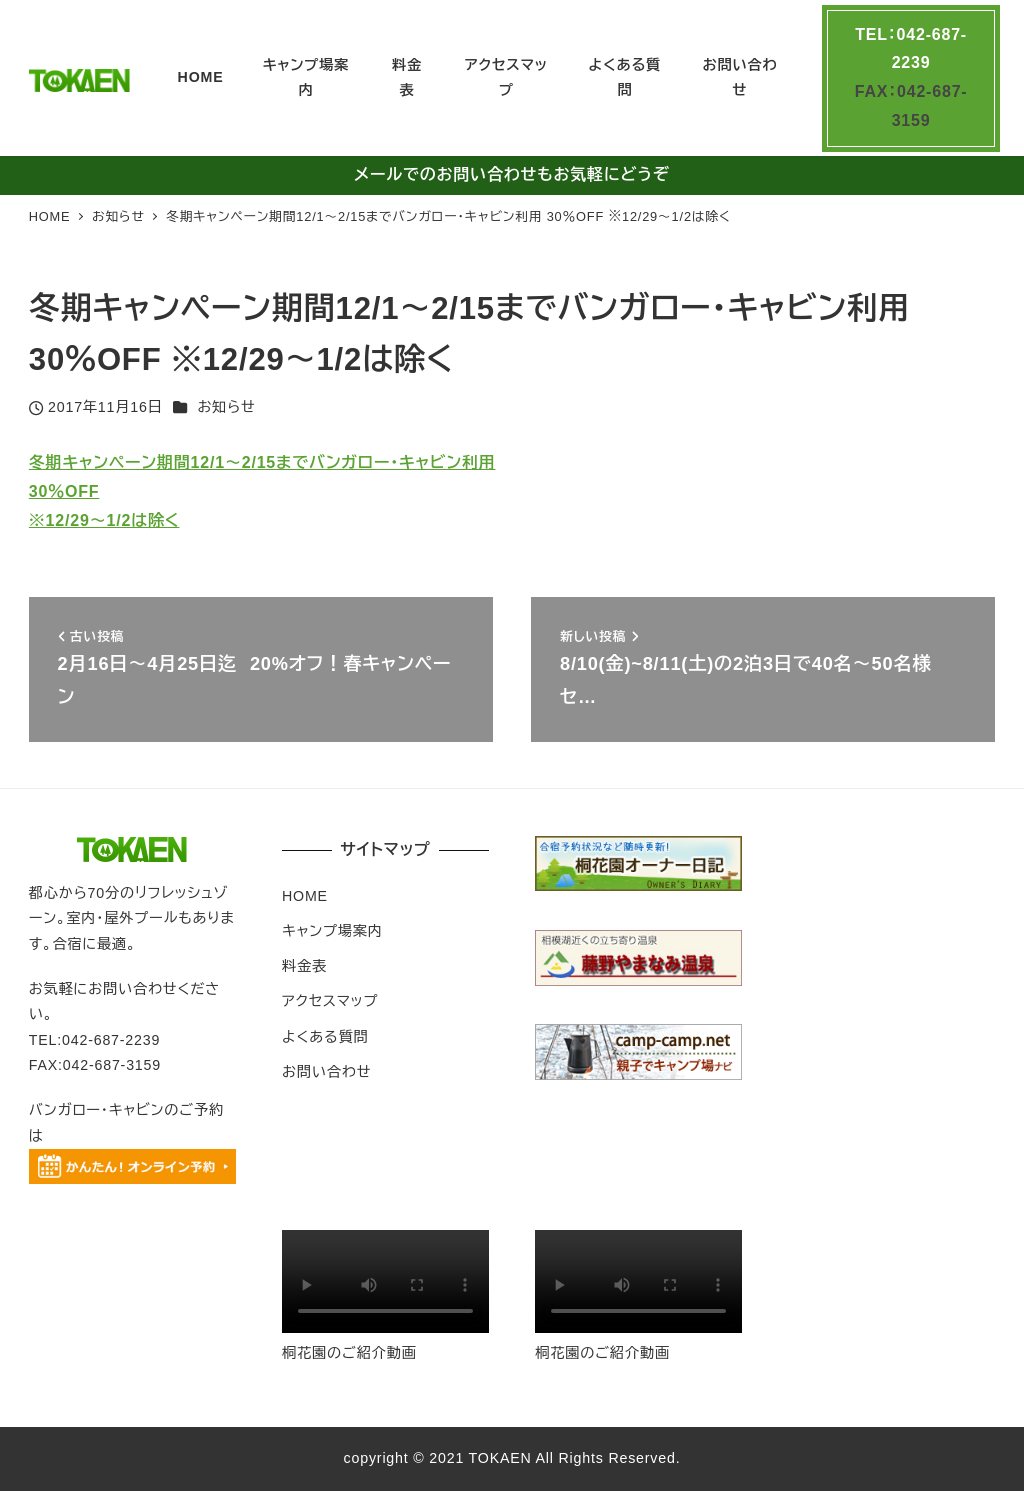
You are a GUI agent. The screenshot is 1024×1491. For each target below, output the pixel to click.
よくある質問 (325, 1037)
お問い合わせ (326, 1072)
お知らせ (226, 407)
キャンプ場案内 (332, 931)
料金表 (304, 966)
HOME (305, 896)
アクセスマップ (330, 1001)
